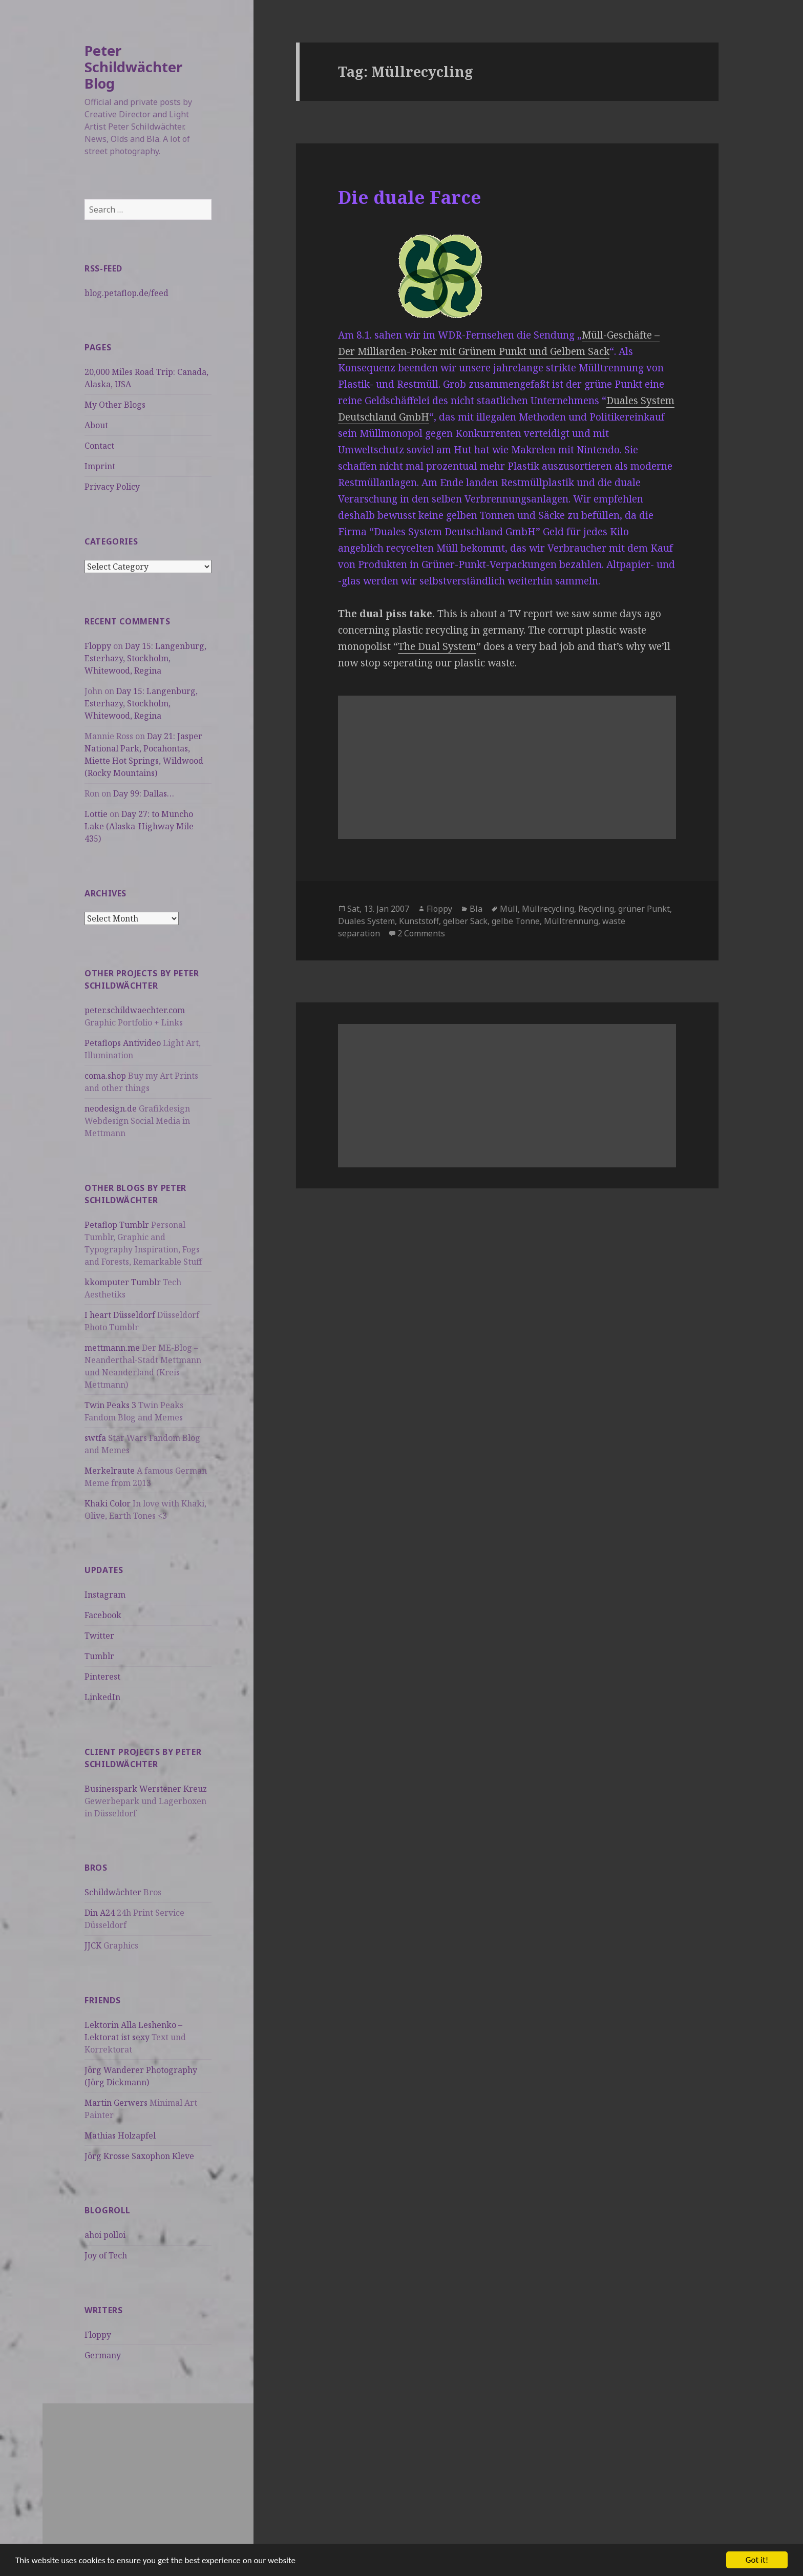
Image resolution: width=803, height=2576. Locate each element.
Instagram (104, 1594)
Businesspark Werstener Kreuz (145, 1788)
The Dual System (437, 646)
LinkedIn (102, 1697)
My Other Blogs (114, 404)
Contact (99, 445)
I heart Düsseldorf (119, 1315)
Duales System (366, 921)
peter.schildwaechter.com (134, 1010)
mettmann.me (112, 1347)
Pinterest (102, 1676)
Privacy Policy (112, 486)
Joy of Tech (105, 2255)
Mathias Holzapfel (120, 2135)
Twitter (99, 1635)
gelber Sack (465, 921)
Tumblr (99, 1656)
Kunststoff (419, 921)
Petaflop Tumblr (116, 1224)
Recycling (596, 908)
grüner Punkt (644, 908)
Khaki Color (107, 1503)
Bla (476, 908)
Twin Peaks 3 (110, 1405)
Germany (102, 2355)
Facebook (102, 1615)
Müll (509, 908)
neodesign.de (110, 1108)
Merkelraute (109, 1470)
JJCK (92, 1945)
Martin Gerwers (115, 2102)
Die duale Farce (409, 197)
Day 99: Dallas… (143, 793)
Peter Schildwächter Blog (133, 67)
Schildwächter (112, 1892)
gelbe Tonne (516, 921)
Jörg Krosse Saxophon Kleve (139, 2156)
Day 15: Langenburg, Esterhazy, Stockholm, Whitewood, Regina (145, 658)
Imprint (99, 466)
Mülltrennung (571, 921)
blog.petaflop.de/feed (126, 293)
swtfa (95, 1437)
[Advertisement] (148, 2475)
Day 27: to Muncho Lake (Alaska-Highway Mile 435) (139, 826)
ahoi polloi (104, 2234)
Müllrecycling (548, 908)
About (96, 425)
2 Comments (421, 933)
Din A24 (99, 1912)
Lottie (96, 814)
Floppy (97, 646)
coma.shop (105, 1075)
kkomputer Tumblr (122, 1282)
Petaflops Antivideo (122, 1043)
